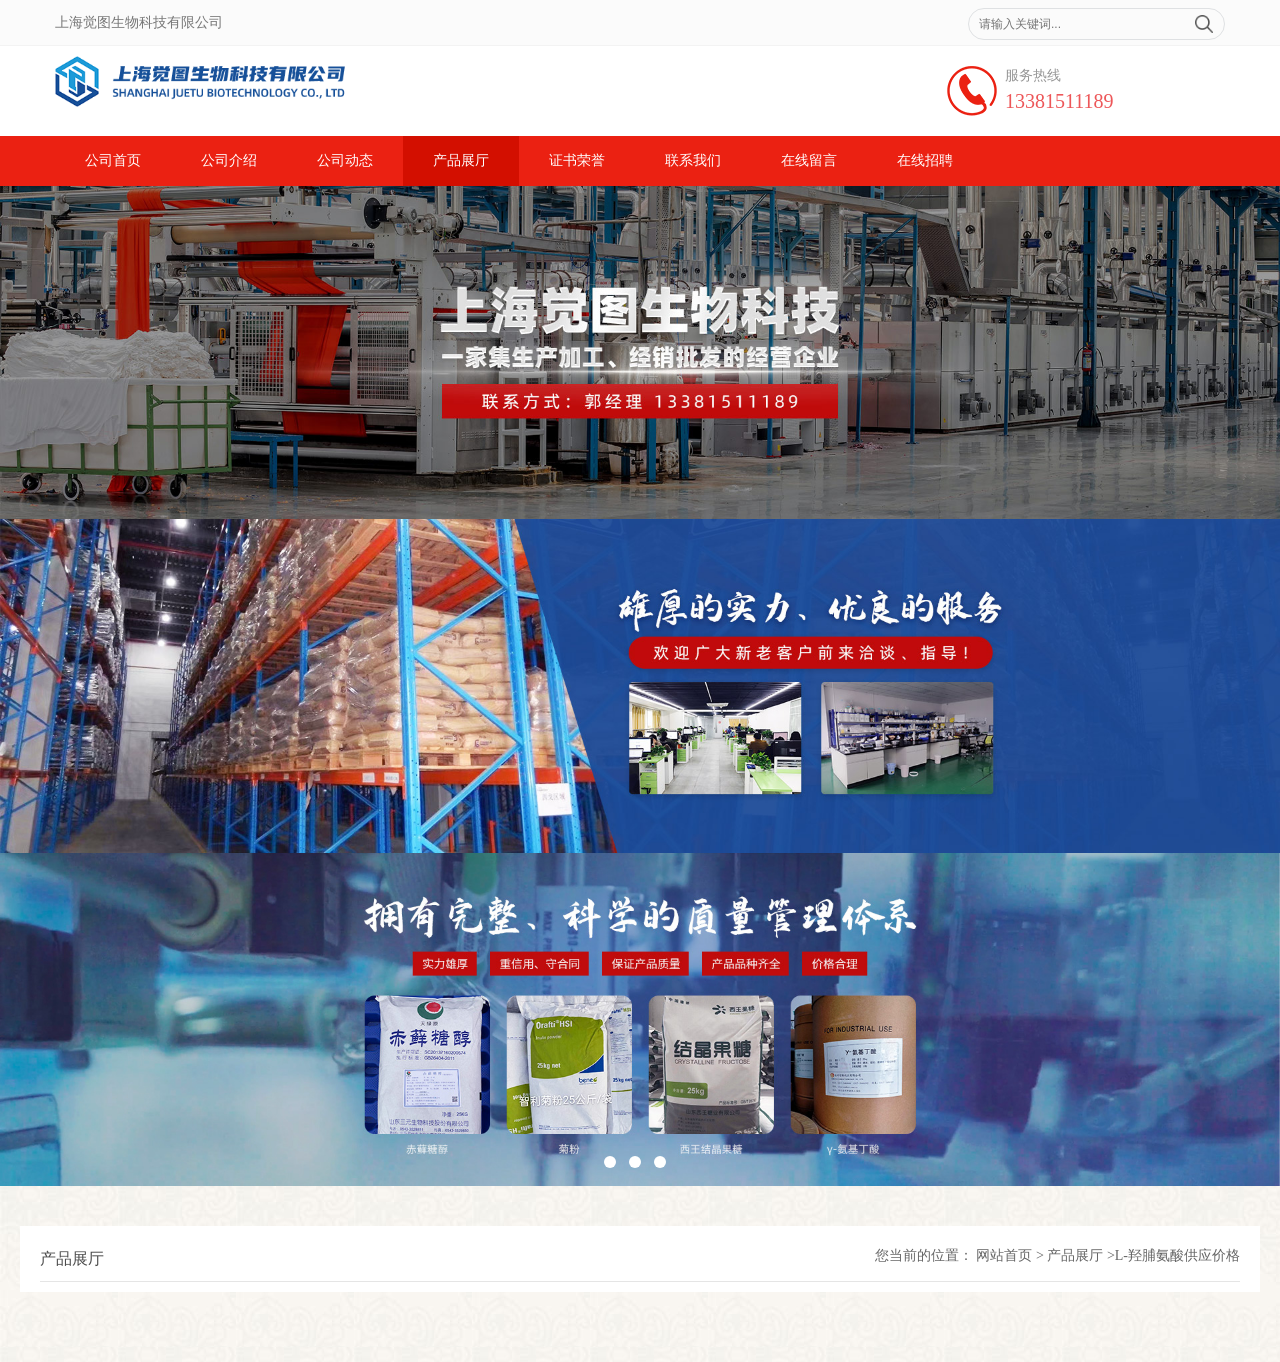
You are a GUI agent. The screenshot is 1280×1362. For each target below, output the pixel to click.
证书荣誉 (577, 160)
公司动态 (345, 160)
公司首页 (113, 160)
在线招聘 (925, 160)
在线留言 (809, 160)
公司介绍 (229, 160)
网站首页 (1004, 1255)
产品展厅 (461, 160)
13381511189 (1059, 101)
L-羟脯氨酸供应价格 (1177, 1255)
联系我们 (693, 160)
